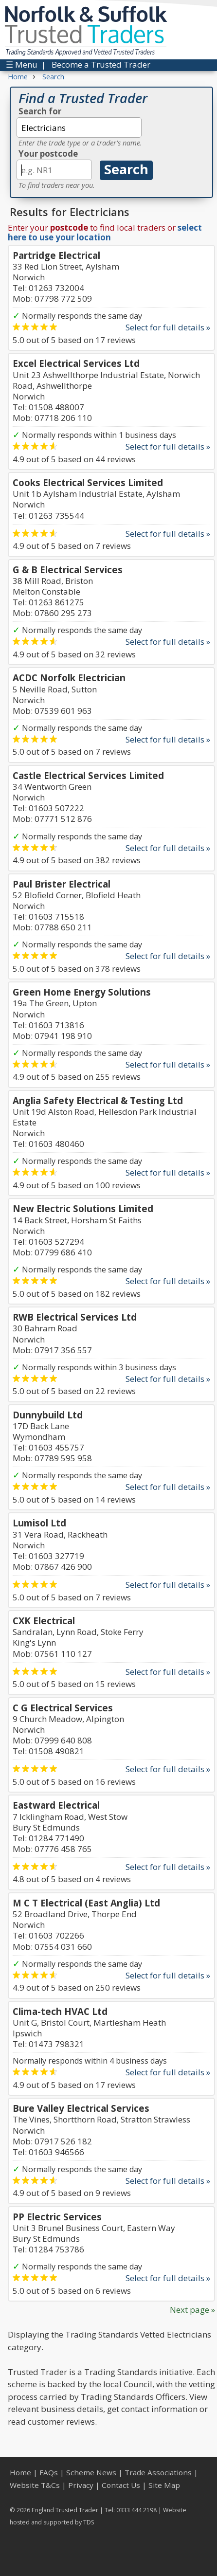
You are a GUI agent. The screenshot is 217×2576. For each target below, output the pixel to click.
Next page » (192, 2309)
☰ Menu (21, 64)
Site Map (164, 2485)
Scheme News (91, 2472)
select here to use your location (105, 232)
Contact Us (121, 2485)
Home (20, 2472)
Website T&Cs (35, 2485)
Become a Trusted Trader (101, 64)
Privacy (80, 2485)
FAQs (48, 2472)
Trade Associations (158, 2472)
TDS (88, 2522)
